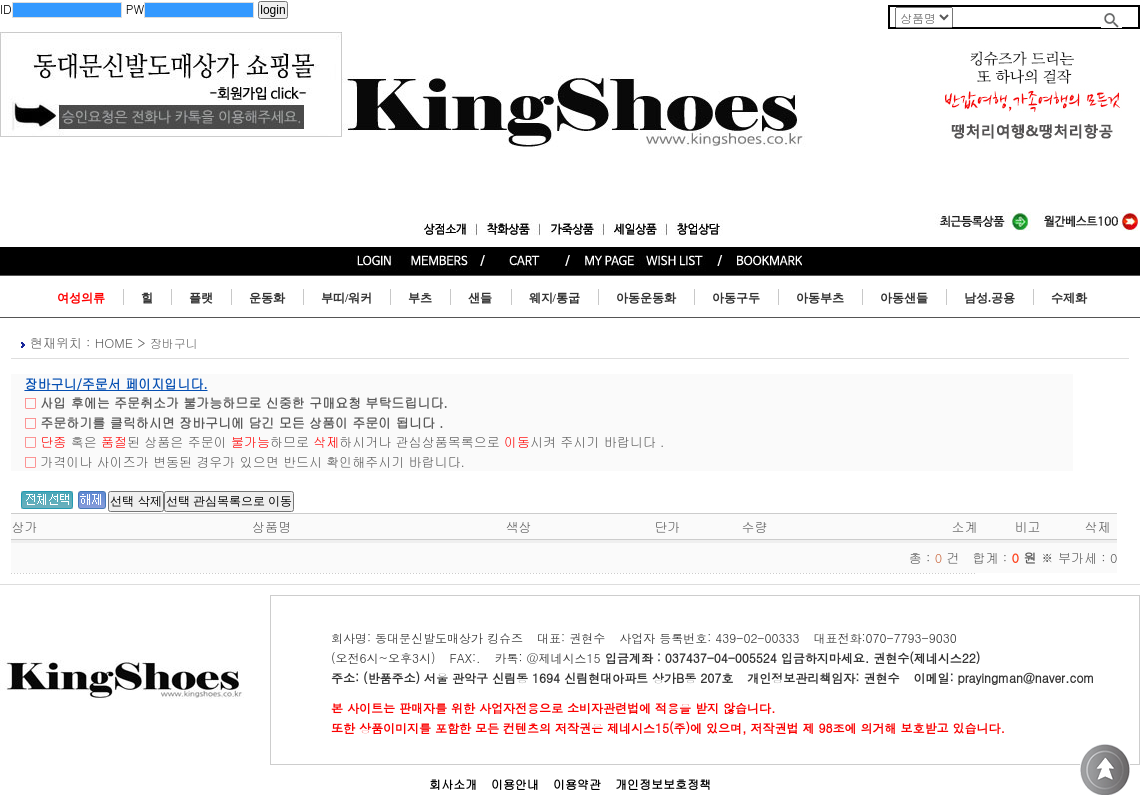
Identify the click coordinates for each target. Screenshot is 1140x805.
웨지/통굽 (554, 298)
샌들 (480, 298)
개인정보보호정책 (663, 783)
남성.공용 (989, 298)
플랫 (201, 298)
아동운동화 (646, 298)
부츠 (420, 298)
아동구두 (736, 298)
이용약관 (577, 783)
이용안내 (515, 783)
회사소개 (453, 783)
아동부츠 (820, 298)
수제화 (1069, 298)
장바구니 (174, 342)
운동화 (267, 298)
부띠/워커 (346, 298)
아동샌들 (904, 298)
